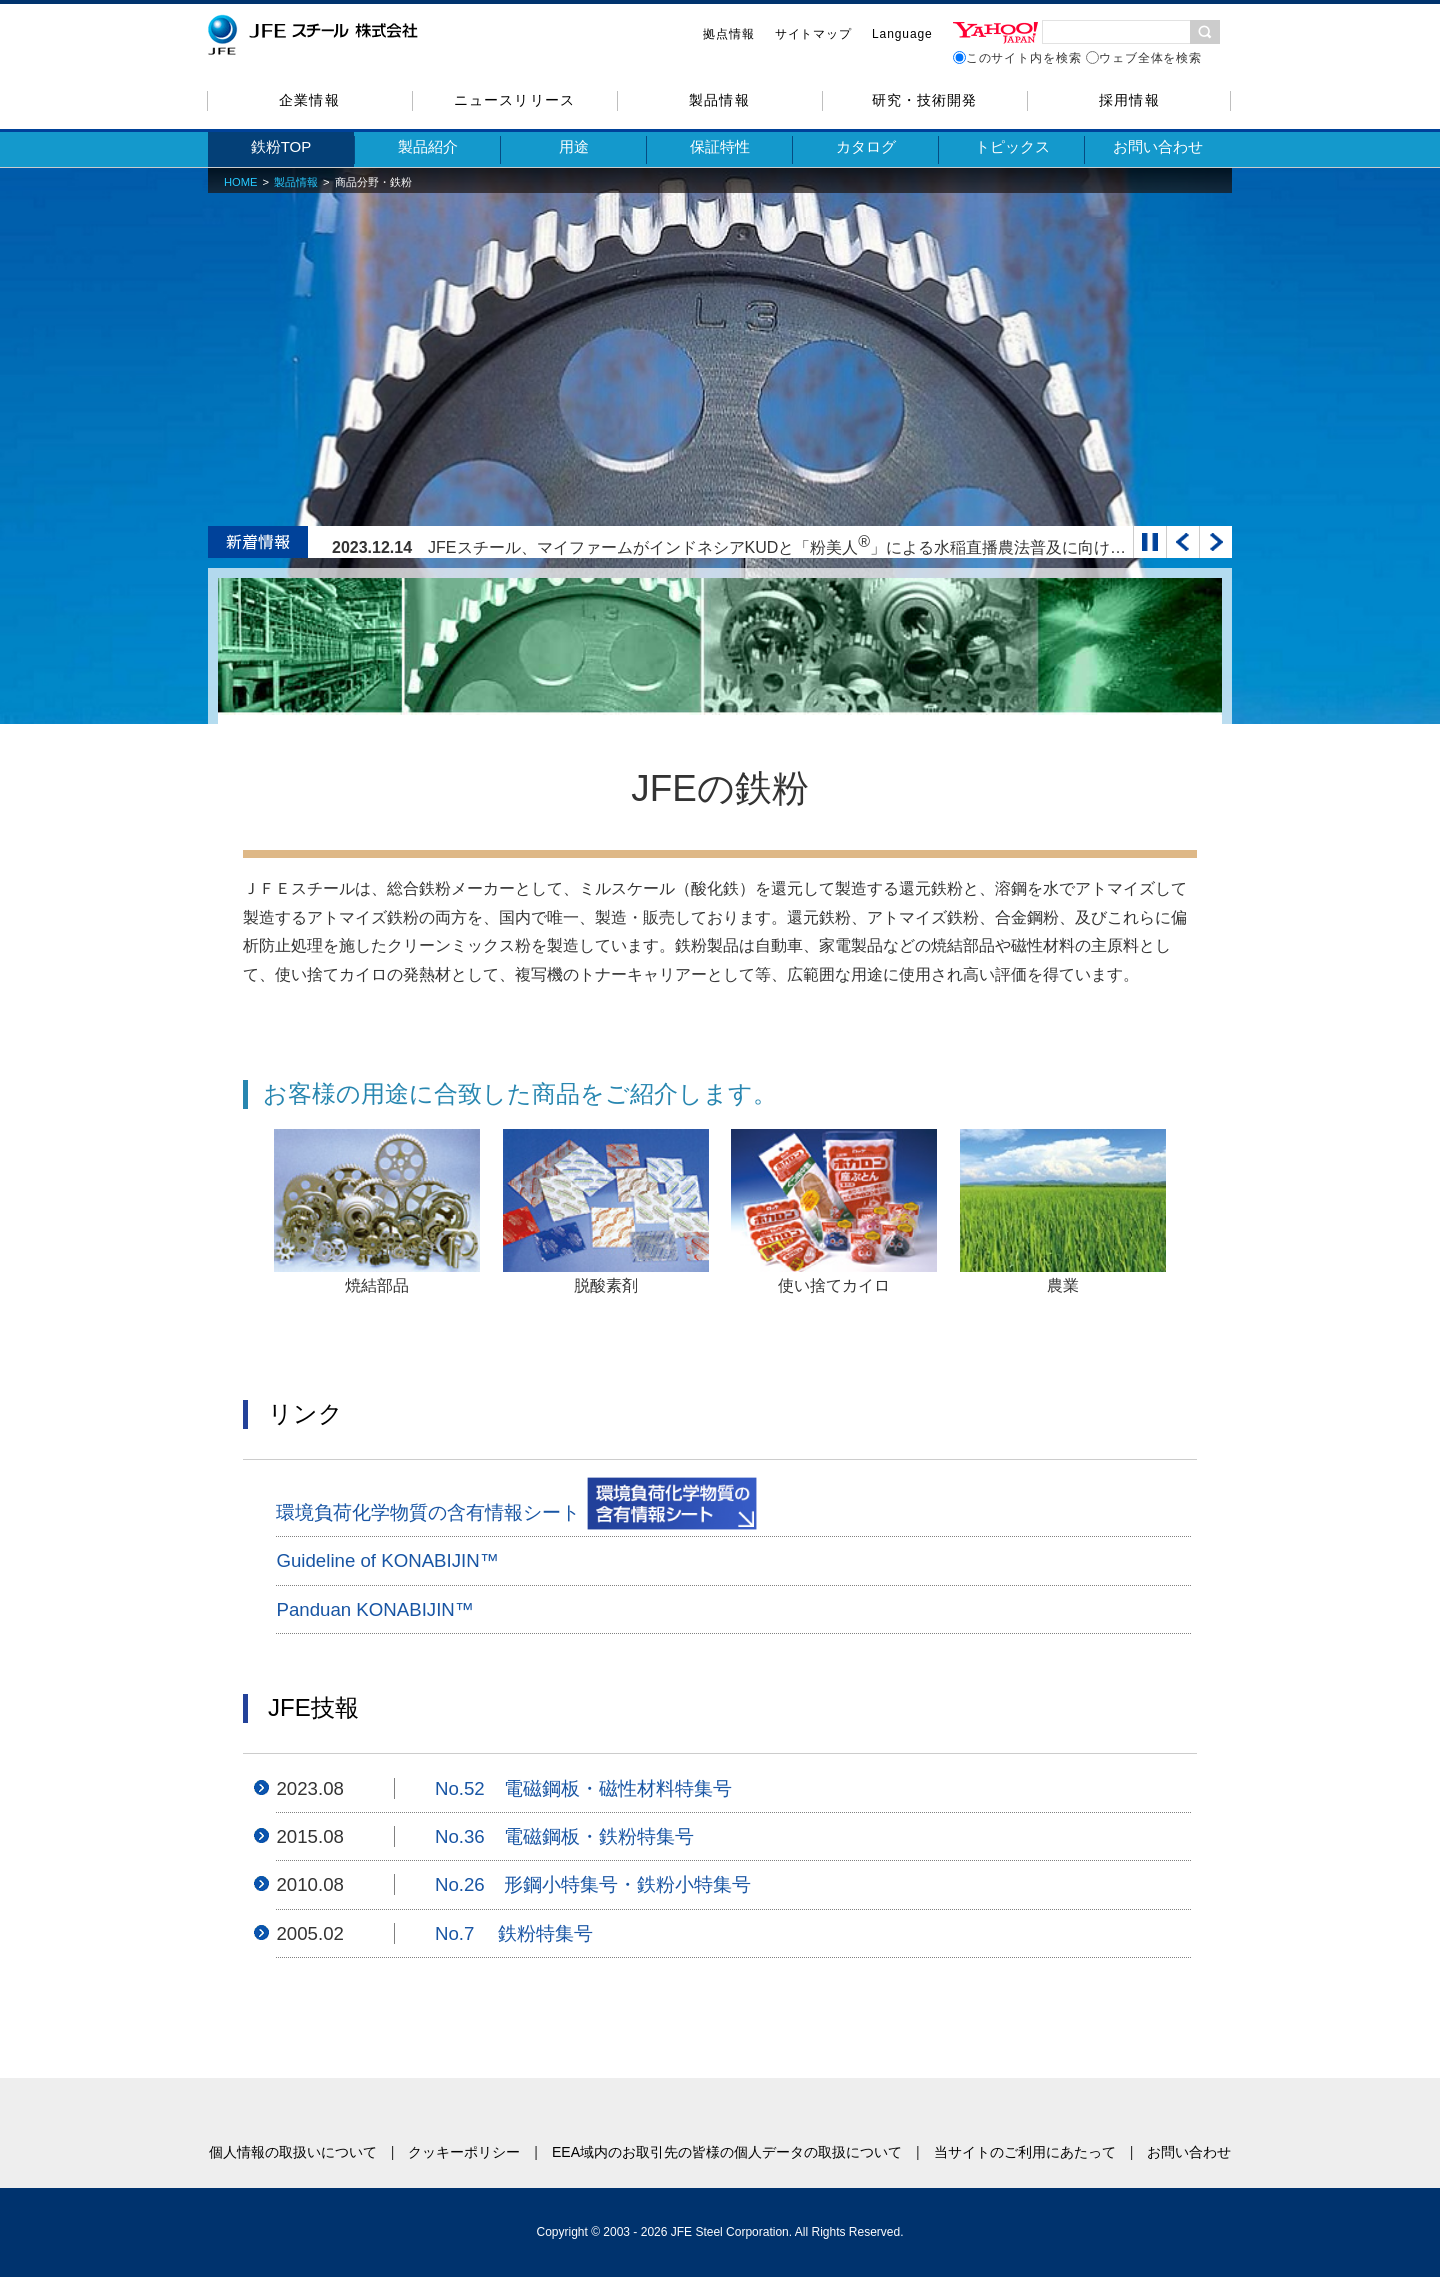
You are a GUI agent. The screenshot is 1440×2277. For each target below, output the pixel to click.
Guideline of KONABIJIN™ (387, 1560)
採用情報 (1129, 100)
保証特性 (720, 146)
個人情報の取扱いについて (293, 2152)
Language (902, 34)
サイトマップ (813, 34)
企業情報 (309, 100)
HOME (241, 182)
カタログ (866, 146)
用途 (574, 146)
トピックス (1012, 146)
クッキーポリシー (464, 2152)
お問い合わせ (1158, 146)
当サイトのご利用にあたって (1025, 2152)
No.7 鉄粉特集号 (514, 1933)
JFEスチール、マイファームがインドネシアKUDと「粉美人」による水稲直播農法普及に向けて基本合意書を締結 (841, 547)
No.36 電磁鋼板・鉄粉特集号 (564, 1836)
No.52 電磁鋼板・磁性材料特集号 (583, 1788)
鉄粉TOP (281, 146)
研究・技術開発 (924, 100)
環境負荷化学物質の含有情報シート (516, 1503)
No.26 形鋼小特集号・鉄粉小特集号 (593, 1884)
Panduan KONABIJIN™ (374, 1609)
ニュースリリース (514, 100)
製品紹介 (428, 146)
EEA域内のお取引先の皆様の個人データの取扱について (727, 2152)
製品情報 (719, 100)
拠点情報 (729, 34)
